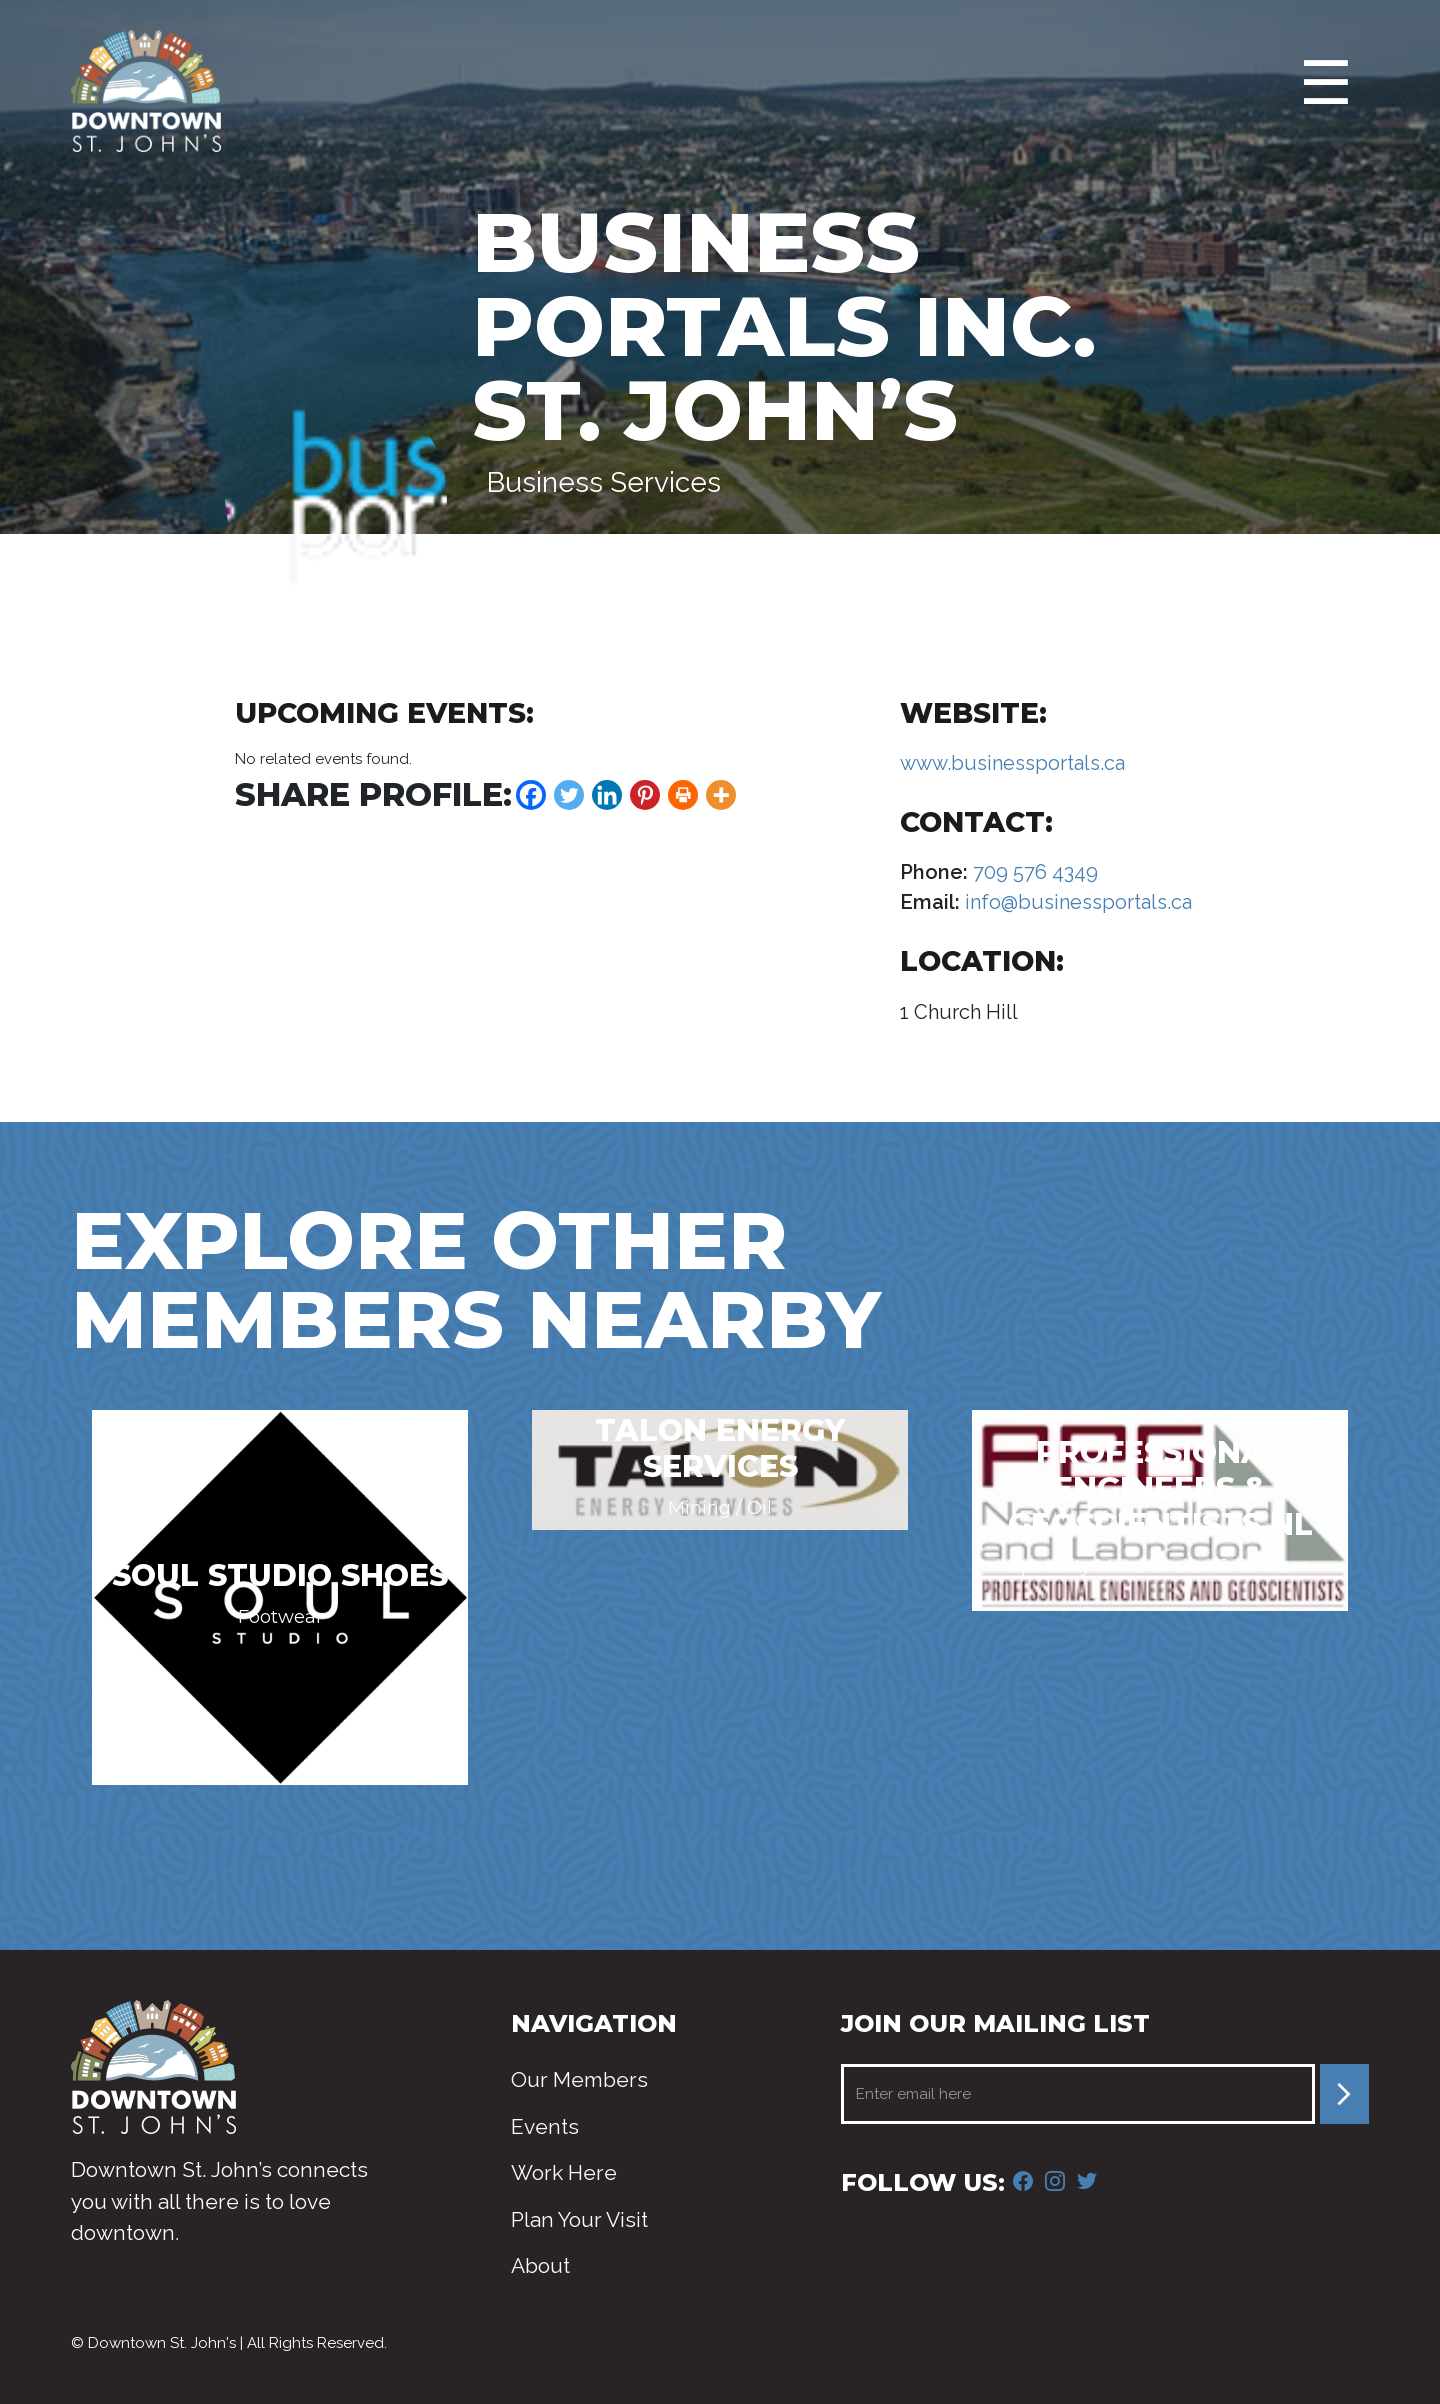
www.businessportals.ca (1012, 763)
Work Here (564, 2172)
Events (545, 2126)
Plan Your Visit (579, 2219)
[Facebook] (531, 795)
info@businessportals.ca (1076, 902)
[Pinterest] (645, 795)
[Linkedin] (607, 795)
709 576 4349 (1033, 872)
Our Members (579, 2079)
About (540, 2265)
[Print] (683, 795)
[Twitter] (569, 795)
